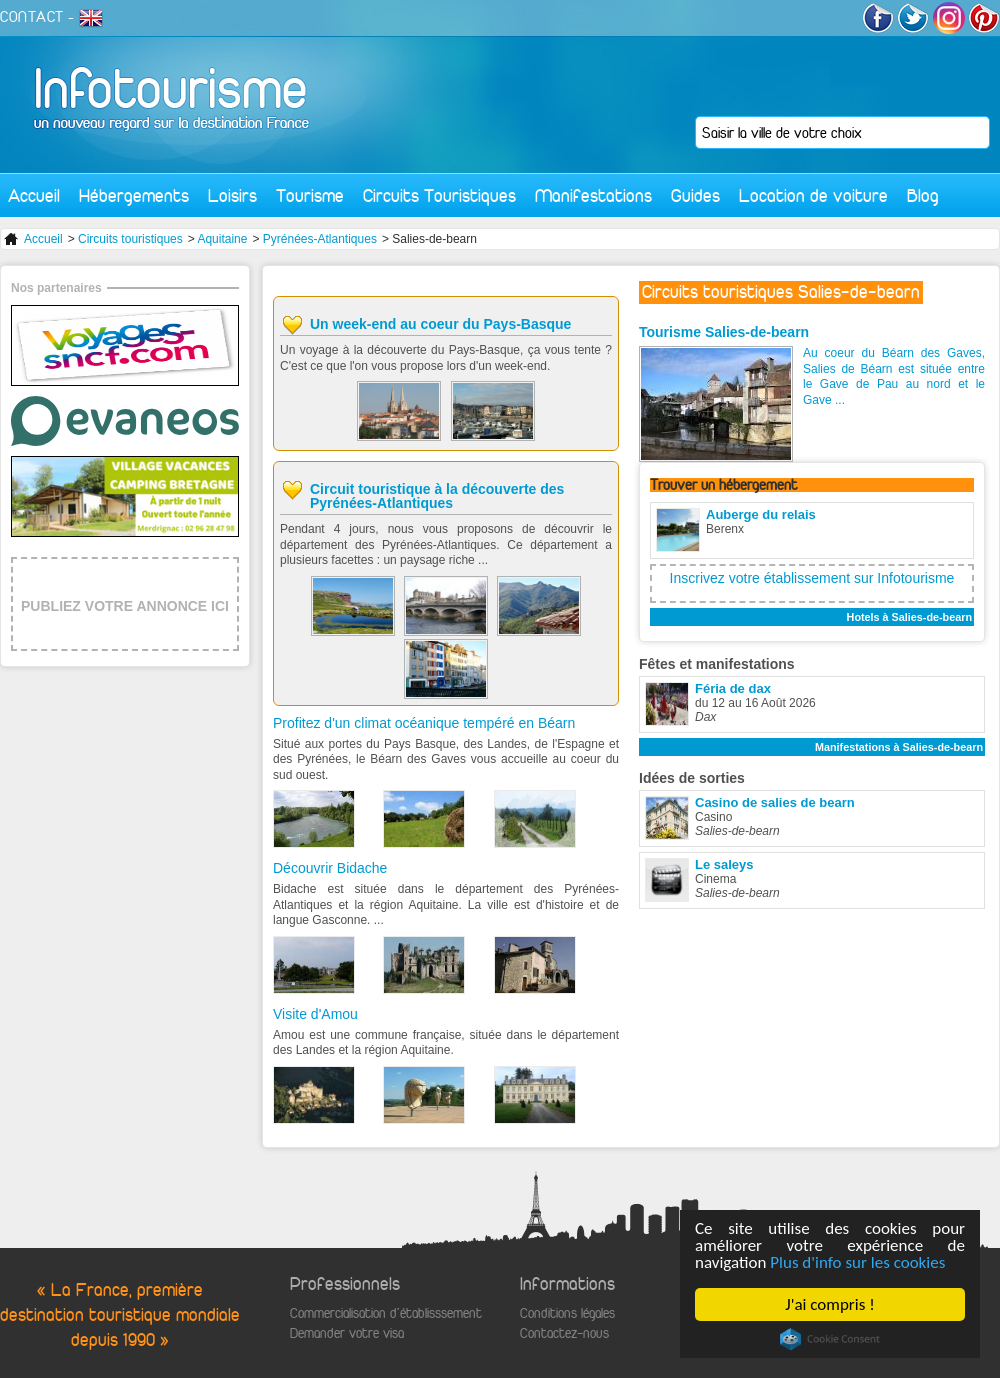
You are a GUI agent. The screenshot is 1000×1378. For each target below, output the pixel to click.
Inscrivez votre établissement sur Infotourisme (812, 578)
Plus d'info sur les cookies (857, 1262)
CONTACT (32, 17)
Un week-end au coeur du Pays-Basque (440, 324)
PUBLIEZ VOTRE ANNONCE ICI (125, 606)
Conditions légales (567, 1313)
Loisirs (232, 195)
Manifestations (593, 195)
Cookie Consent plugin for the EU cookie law (830, 1339)
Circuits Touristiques (439, 195)
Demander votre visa (347, 1333)
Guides (695, 195)
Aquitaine (222, 239)
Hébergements (134, 195)
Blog (923, 195)
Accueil (34, 195)
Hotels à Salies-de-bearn (909, 617)
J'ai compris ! (829, 1304)
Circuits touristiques (130, 239)
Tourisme (310, 195)
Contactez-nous (564, 1333)
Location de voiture (813, 195)
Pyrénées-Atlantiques (320, 239)
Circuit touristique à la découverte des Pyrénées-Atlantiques (437, 496)
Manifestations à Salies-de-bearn (899, 747)
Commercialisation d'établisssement (386, 1313)
